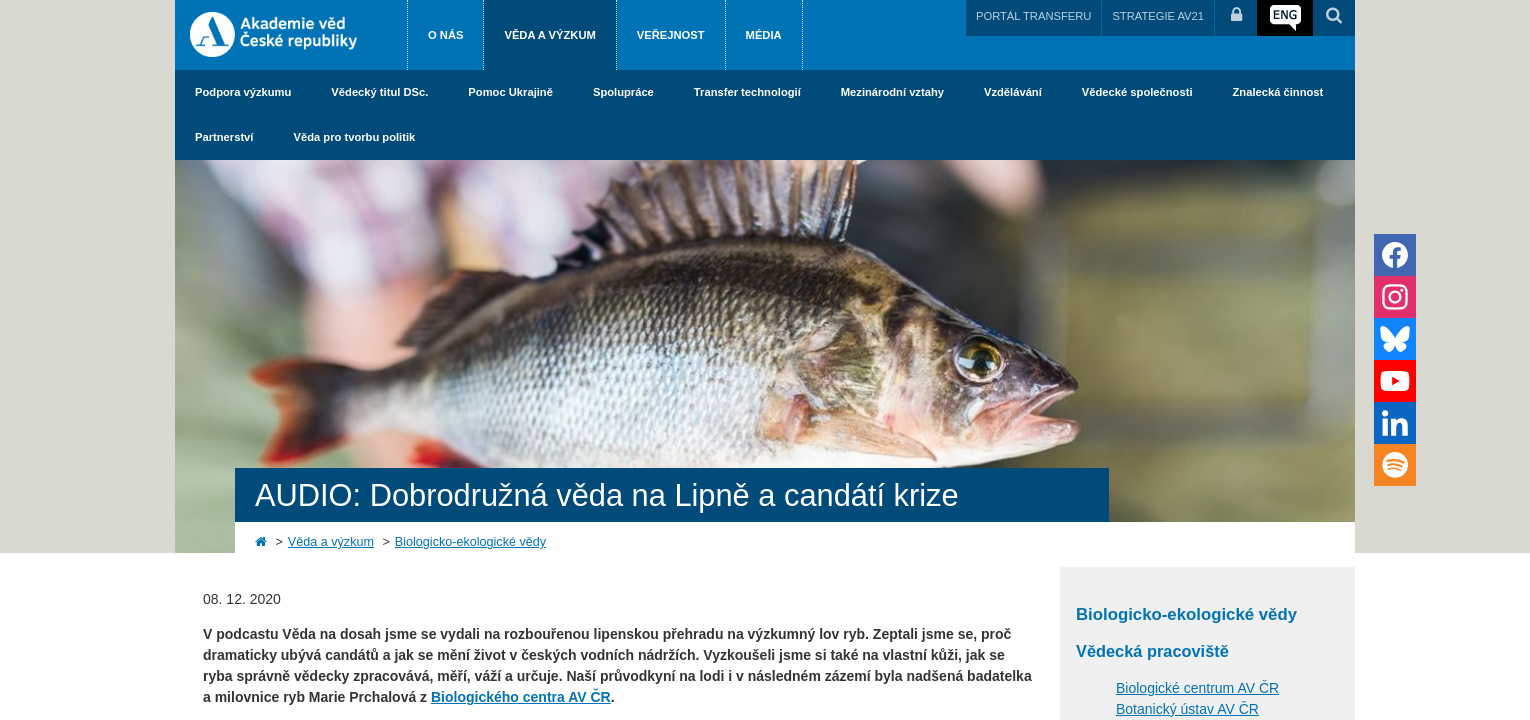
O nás (445, 35)
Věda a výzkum (549, 35)
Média (764, 35)
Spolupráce (623, 92)
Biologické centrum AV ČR (1197, 688)
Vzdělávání (1013, 92)
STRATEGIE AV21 (1158, 16)
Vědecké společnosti (1137, 92)
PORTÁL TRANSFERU (1033, 16)
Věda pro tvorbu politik (354, 137)
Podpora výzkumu (243, 92)
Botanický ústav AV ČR (1187, 709)
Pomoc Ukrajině (510, 92)
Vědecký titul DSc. (379, 92)
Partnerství (224, 137)
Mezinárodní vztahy (892, 92)
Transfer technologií (747, 92)
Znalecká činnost (1278, 92)
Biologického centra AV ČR (521, 697)
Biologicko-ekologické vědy (470, 542)
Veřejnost (671, 35)
